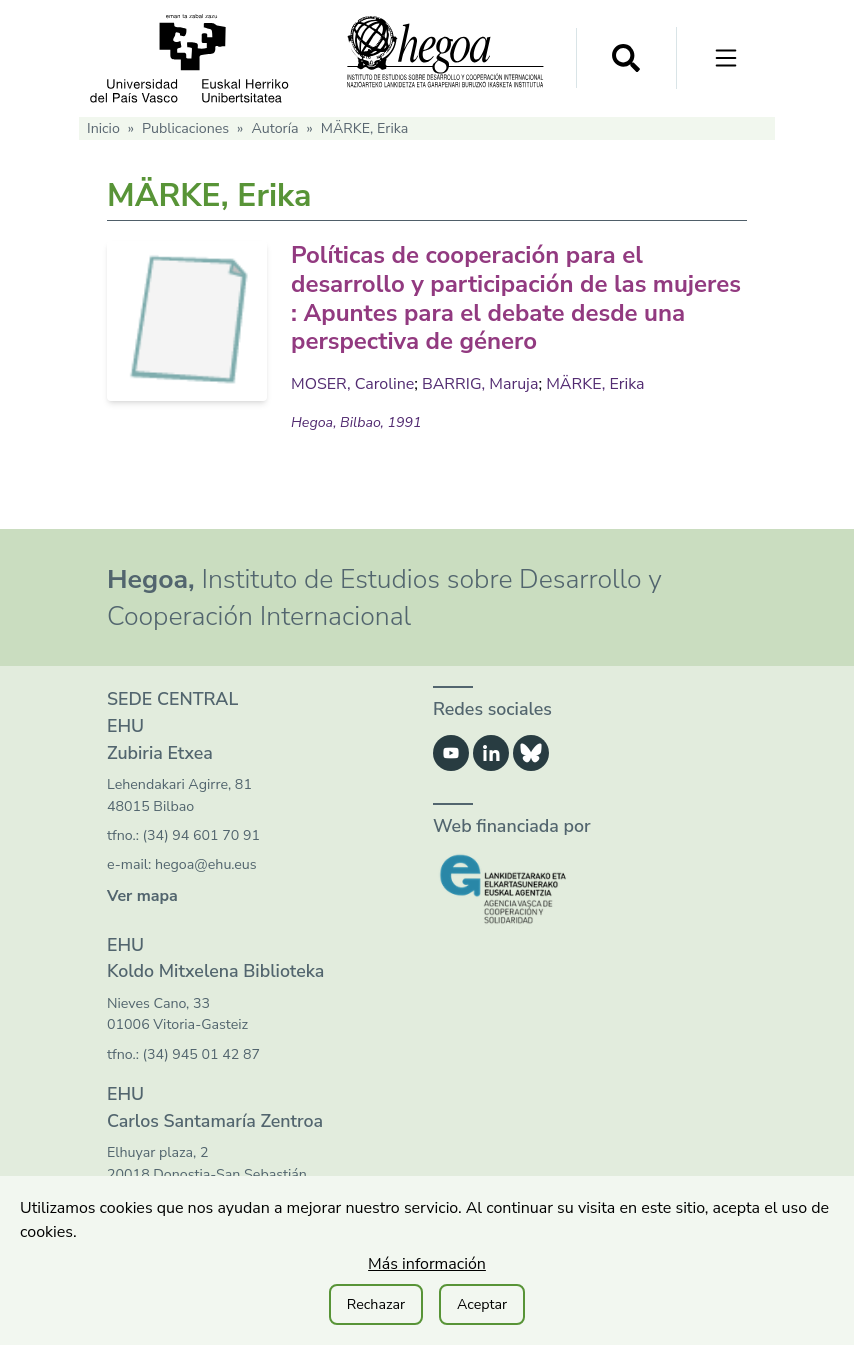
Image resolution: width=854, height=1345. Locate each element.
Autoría (274, 128)
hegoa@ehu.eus (206, 864)
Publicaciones (185, 128)
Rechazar (376, 1304)
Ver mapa (142, 896)
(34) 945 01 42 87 (201, 1054)
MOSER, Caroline (352, 384)
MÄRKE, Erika (595, 384)
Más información (427, 1264)
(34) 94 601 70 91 (201, 835)
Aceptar (482, 1304)
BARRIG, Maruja (480, 384)
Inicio (103, 128)
